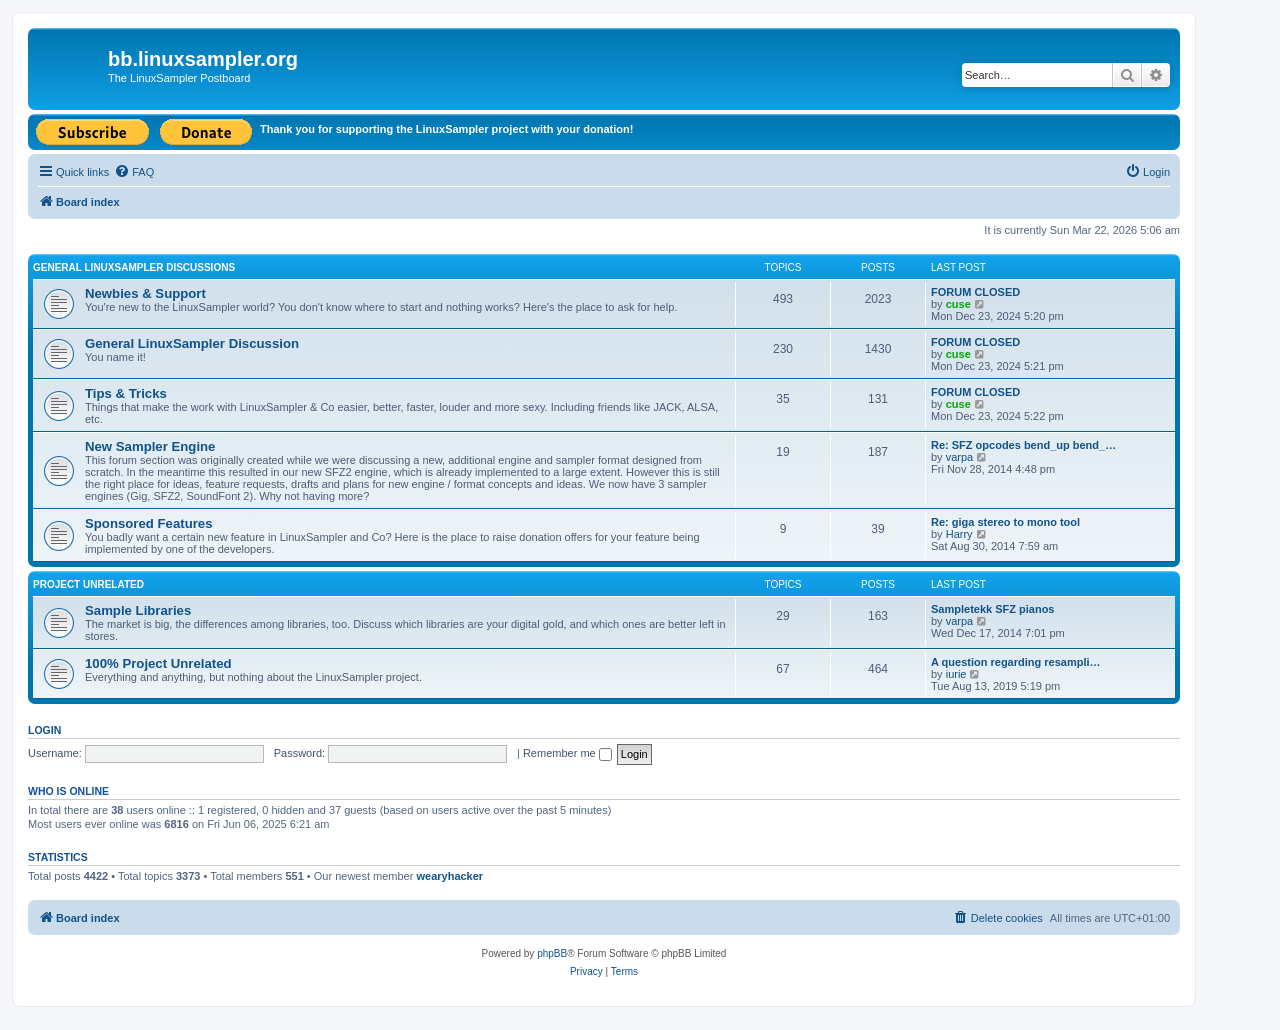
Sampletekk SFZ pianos (992, 609)
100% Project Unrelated (158, 663)
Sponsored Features (149, 523)
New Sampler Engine (150, 446)
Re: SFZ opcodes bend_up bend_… (1023, 445)
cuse (958, 304)
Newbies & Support (145, 293)
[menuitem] (134, 172)
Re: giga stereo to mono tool (1005, 522)
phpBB (552, 953)
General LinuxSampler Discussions (134, 267)
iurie (956, 674)
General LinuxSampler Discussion (192, 343)
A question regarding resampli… (1016, 662)
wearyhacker (449, 876)
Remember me (567, 753)
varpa (960, 457)
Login (44, 730)
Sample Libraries (138, 610)
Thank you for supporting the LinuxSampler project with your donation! (446, 129)
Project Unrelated (88, 584)
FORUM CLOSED (975, 292)
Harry (959, 534)
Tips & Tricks (126, 393)
